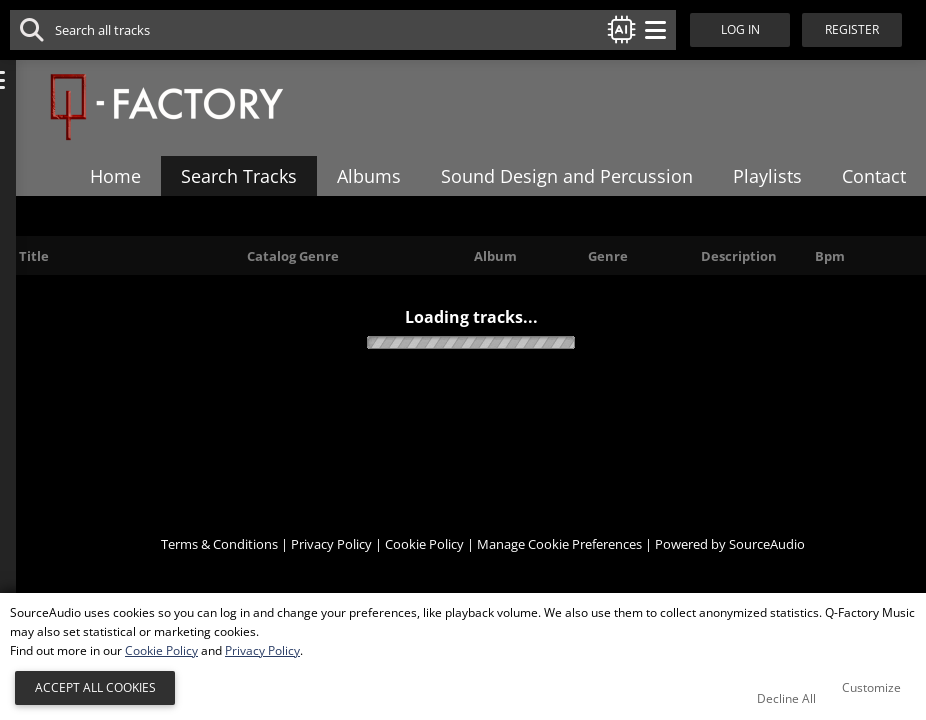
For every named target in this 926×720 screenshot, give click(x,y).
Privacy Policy (331, 568)
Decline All (786, 698)
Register (866, 29)
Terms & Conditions (219, 568)
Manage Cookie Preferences (559, 568)
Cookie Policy (424, 568)
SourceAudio (767, 568)
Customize (871, 687)
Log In (746, 29)
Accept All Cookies (95, 687)
